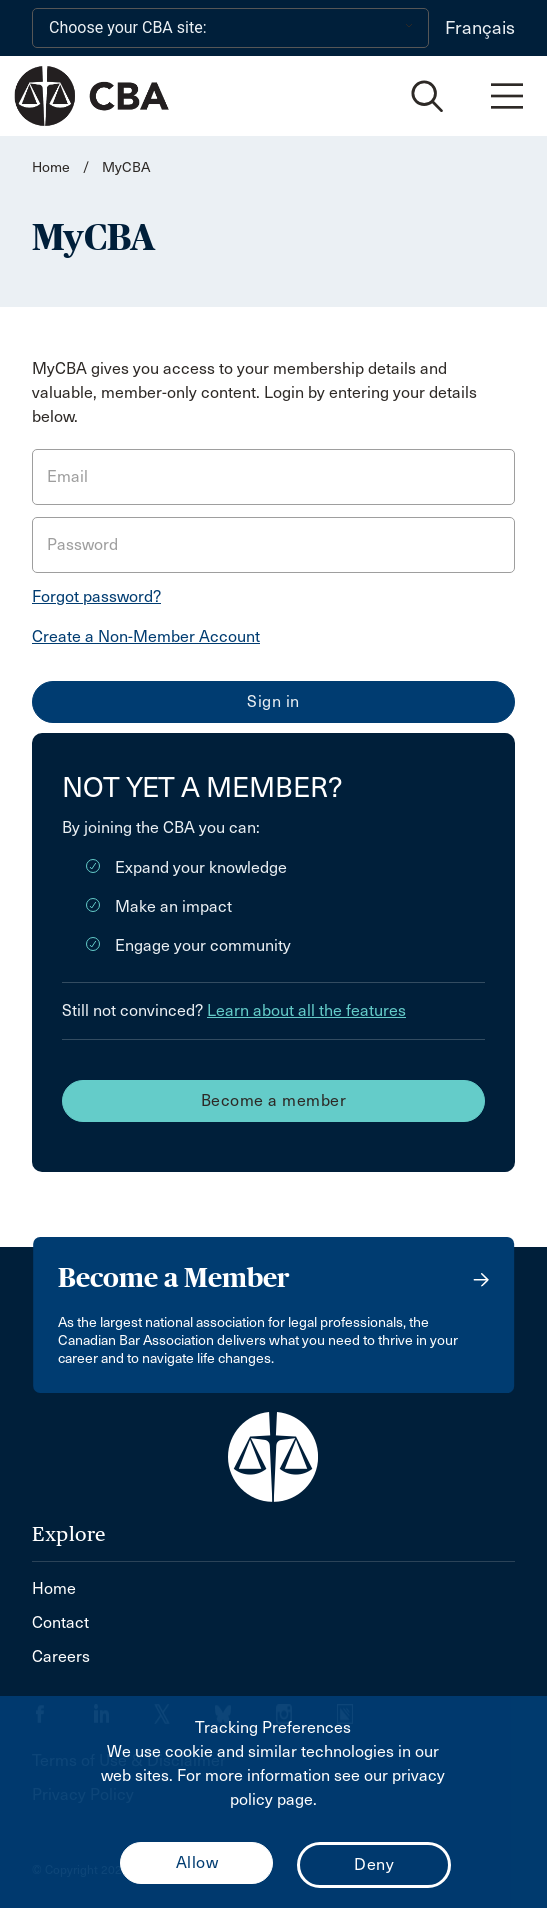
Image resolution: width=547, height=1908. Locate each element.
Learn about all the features (306, 1010)
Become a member (274, 1100)
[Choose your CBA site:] (230, 28)
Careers (61, 1656)
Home (51, 167)
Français (480, 28)
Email (67, 476)
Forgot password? (96, 596)
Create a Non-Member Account (146, 636)
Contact (60, 1622)
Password (82, 544)
